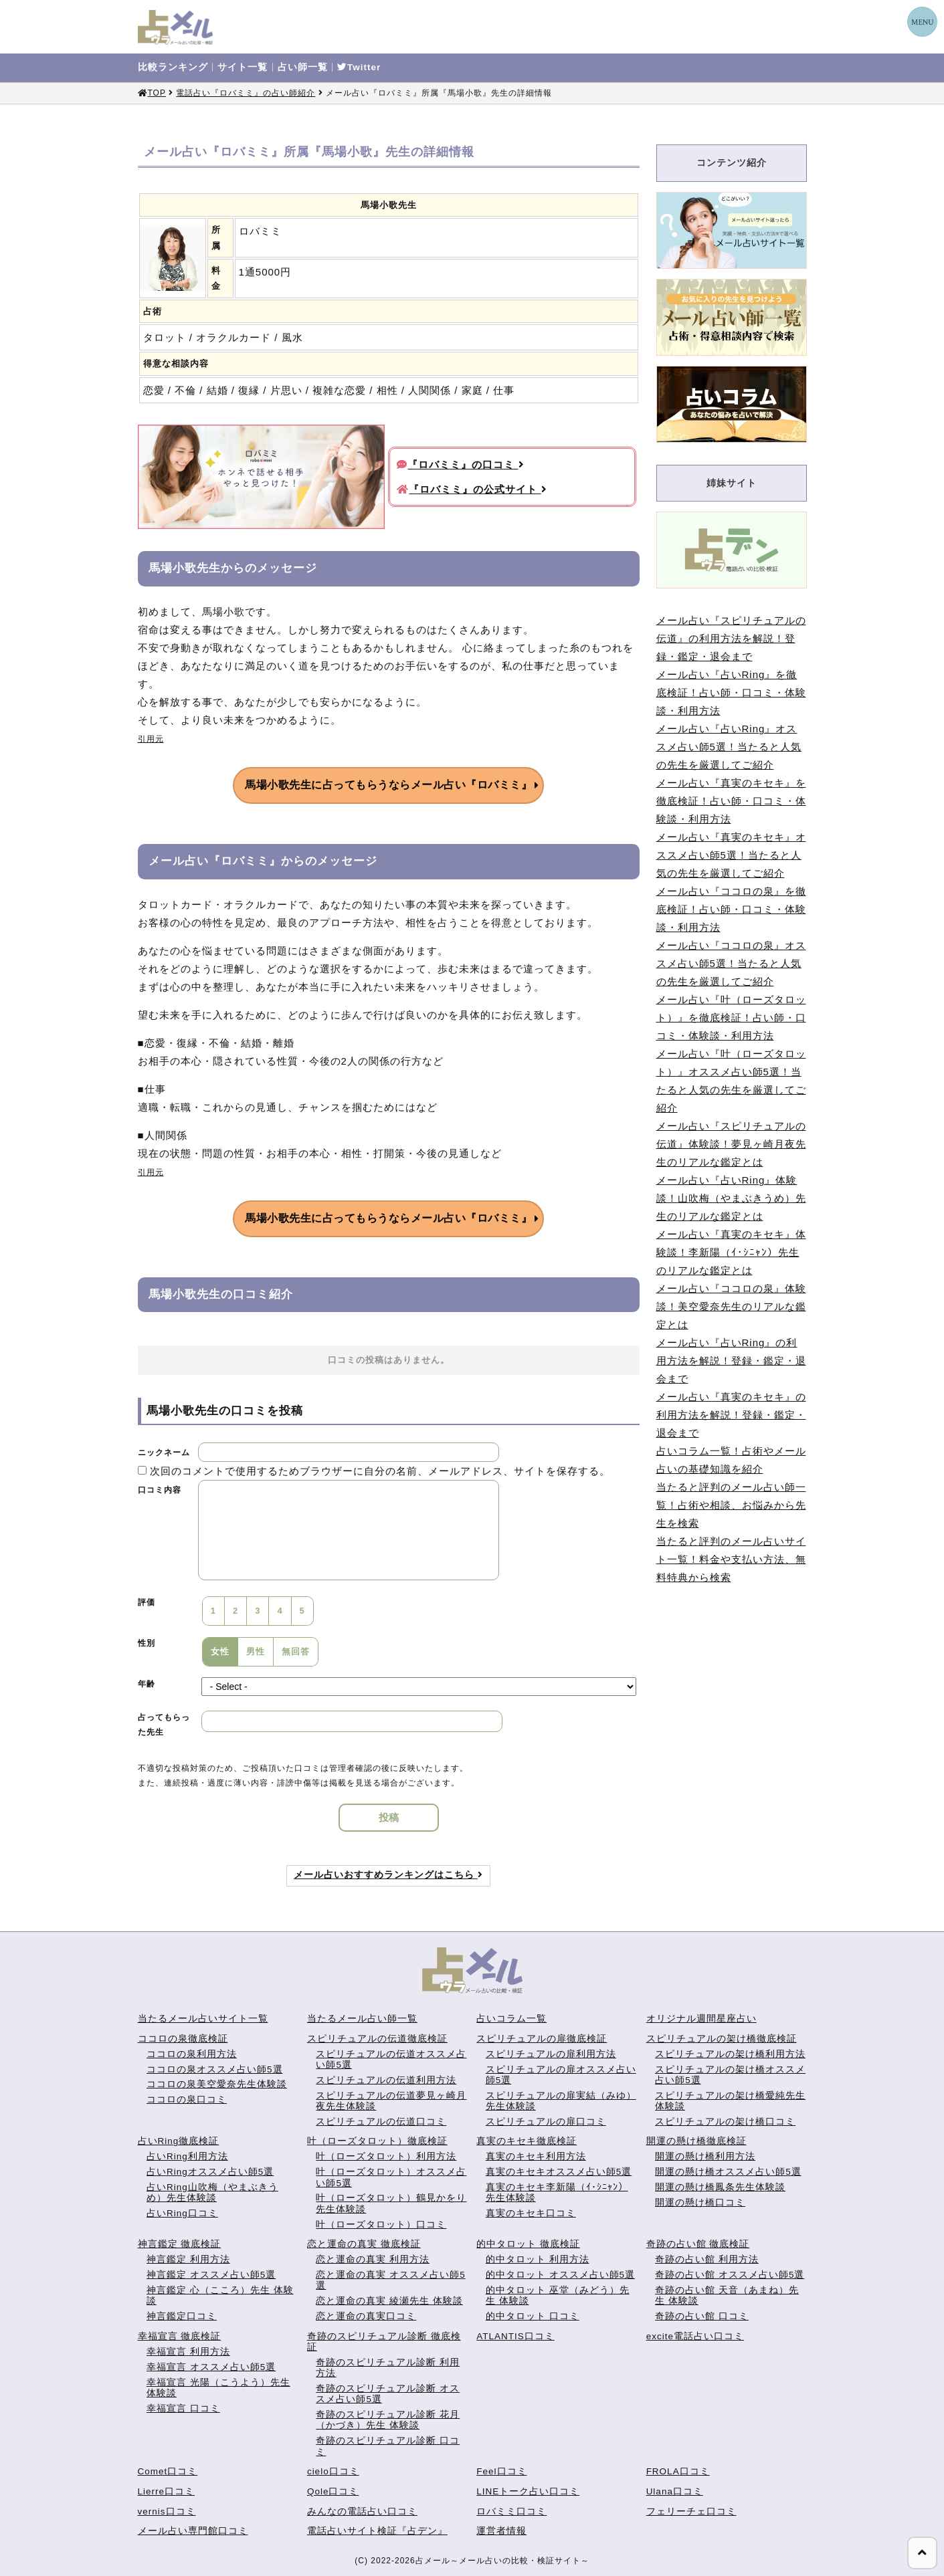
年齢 (146, 1684)
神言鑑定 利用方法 (188, 2259)
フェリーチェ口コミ (691, 2511)
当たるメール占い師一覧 (362, 2019)
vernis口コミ (167, 2511)
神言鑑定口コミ (182, 2316)
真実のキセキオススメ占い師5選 (559, 2172)
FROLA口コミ (678, 2471)
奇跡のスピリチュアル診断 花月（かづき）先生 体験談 (388, 2419)
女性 (220, 1651)
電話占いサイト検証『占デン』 (377, 2531)
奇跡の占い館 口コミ (702, 2316)
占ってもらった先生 (164, 1725)
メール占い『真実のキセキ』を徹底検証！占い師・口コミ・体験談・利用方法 (731, 801)
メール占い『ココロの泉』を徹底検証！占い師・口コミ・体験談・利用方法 (731, 909)
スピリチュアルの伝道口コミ (381, 2122)
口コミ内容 (159, 1490)
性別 (146, 1643)
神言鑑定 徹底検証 (179, 2244)
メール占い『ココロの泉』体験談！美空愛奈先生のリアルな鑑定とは (731, 1306)
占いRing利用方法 (187, 2156)
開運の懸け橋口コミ (700, 2202)
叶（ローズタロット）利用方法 (386, 2156)
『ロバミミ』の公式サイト (472, 489)
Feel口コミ (501, 2471)
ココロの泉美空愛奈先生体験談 (217, 2084)
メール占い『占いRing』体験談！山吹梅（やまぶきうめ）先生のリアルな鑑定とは (731, 1198)
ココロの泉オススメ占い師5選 (215, 2069)
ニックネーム (164, 1452)
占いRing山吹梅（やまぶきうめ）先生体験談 (212, 2192)
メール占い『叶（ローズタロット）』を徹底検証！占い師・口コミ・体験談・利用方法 (731, 1017)
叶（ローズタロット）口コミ (381, 2225)
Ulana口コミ (674, 2491)
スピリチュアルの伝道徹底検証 (377, 2039)
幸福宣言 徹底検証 (179, 2336)
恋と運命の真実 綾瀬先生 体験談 (389, 2301)
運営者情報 (501, 2531)
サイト (242, 67)
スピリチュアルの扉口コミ (546, 2122)
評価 (146, 1602)
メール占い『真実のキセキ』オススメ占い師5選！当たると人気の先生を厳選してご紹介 (731, 855)
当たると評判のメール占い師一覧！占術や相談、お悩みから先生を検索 (731, 1505)
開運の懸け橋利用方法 (705, 2156)
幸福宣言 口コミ (183, 2408)
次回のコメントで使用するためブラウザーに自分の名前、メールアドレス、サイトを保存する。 (380, 1471)
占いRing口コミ (182, 2213)
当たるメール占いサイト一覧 (203, 2019)
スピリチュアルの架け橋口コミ (725, 2122)
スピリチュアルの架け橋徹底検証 (721, 2039)
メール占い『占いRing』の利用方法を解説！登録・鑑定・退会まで (731, 1360)
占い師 (303, 67)
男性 (255, 1651)
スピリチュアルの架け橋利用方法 (730, 2054)
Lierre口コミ (166, 2491)
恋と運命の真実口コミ (366, 2316)
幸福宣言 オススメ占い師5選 (211, 2367)
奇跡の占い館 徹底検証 (698, 2244)
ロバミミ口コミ (511, 2511)
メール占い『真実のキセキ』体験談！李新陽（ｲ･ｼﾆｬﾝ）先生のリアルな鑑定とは (731, 1252)
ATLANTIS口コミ (515, 2336)
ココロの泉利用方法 (192, 2054)
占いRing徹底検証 (178, 2141)
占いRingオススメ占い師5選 (210, 2172)
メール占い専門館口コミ (193, 2531)
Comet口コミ (168, 2471)
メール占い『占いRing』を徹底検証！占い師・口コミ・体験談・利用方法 (731, 692)
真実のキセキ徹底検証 (526, 2141)
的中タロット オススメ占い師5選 (560, 2275)
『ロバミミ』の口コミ (460, 464)
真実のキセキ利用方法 (536, 2156)
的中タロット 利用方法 (537, 2259)
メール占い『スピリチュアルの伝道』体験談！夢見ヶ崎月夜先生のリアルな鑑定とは (731, 1144)
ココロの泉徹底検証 (183, 2039)
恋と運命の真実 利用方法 (373, 2259)
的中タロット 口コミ (532, 2316)
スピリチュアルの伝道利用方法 (386, 2080)
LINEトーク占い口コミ (527, 2491)
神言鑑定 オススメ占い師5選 (211, 2275)
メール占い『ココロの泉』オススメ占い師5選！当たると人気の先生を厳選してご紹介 (731, 963)
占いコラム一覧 (511, 2019)
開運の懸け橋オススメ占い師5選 (728, 2172)
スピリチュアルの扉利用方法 (551, 2054)
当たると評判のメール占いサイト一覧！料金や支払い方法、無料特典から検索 (731, 1559)
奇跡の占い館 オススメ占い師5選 (729, 2275)
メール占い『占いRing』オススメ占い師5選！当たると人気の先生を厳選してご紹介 (728, 746)
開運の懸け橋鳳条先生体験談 (720, 2187)
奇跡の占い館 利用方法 (707, 2259)
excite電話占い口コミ (695, 2336)
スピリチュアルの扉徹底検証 (541, 2039)
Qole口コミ (333, 2491)
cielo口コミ (333, 2471)
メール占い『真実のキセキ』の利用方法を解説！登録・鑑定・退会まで (731, 1414)
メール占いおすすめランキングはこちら (388, 1875)
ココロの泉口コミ (187, 2100)
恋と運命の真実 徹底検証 (364, 2244)
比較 (173, 67)
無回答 (296, 1651)
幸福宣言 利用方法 (188, 2352)
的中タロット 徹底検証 (528, 2244)
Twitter (359, 67)
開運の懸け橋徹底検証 (696, 2141)
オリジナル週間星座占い (701, 2019)
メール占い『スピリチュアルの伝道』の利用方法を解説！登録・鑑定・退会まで (731, 638)
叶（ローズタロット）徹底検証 (377, 2141)
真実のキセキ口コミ (531, 2213)
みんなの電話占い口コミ (362, 2511)
